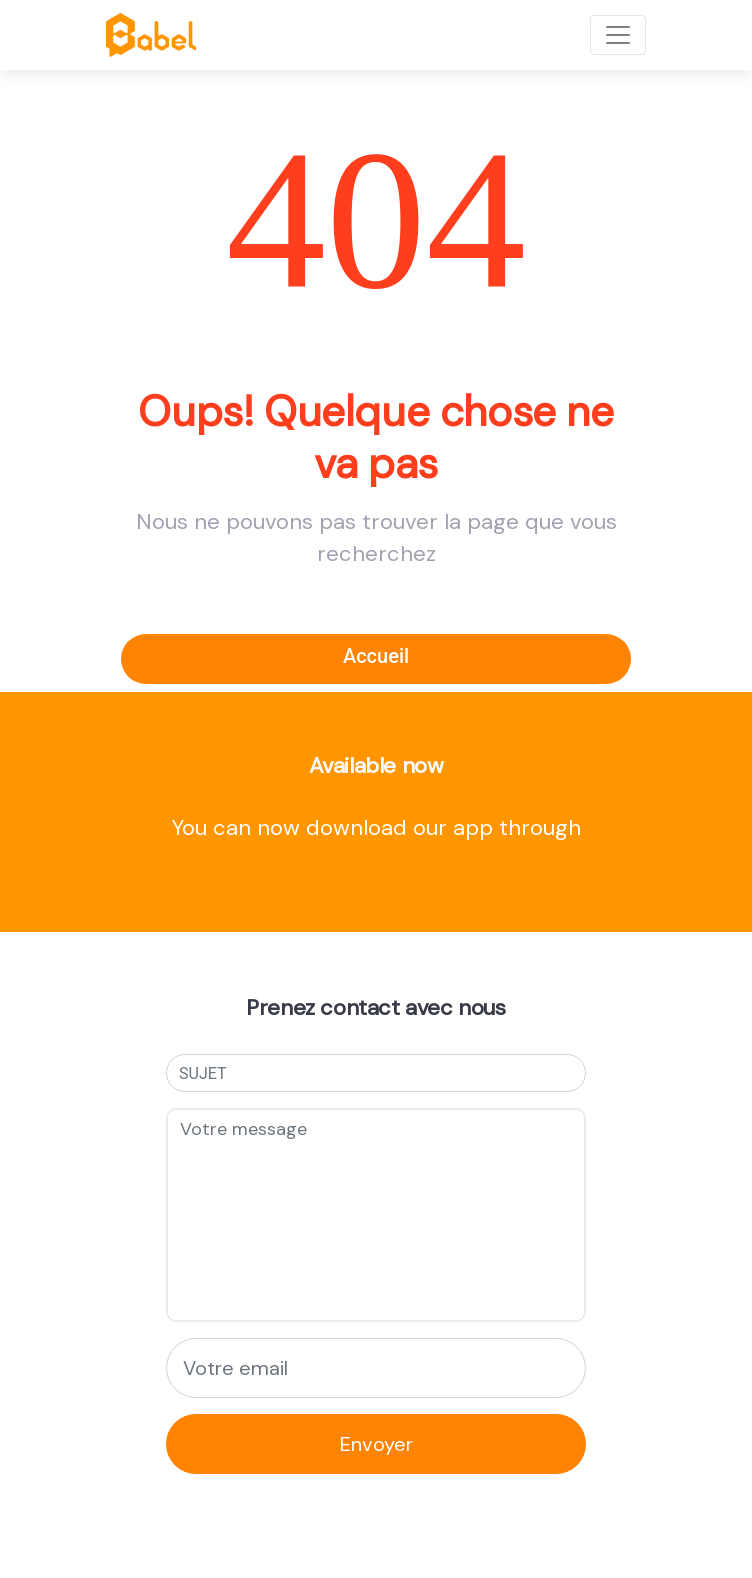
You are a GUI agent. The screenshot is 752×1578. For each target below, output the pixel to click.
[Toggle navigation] (618, 35)
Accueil (376, 656)
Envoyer (376, 1444)
